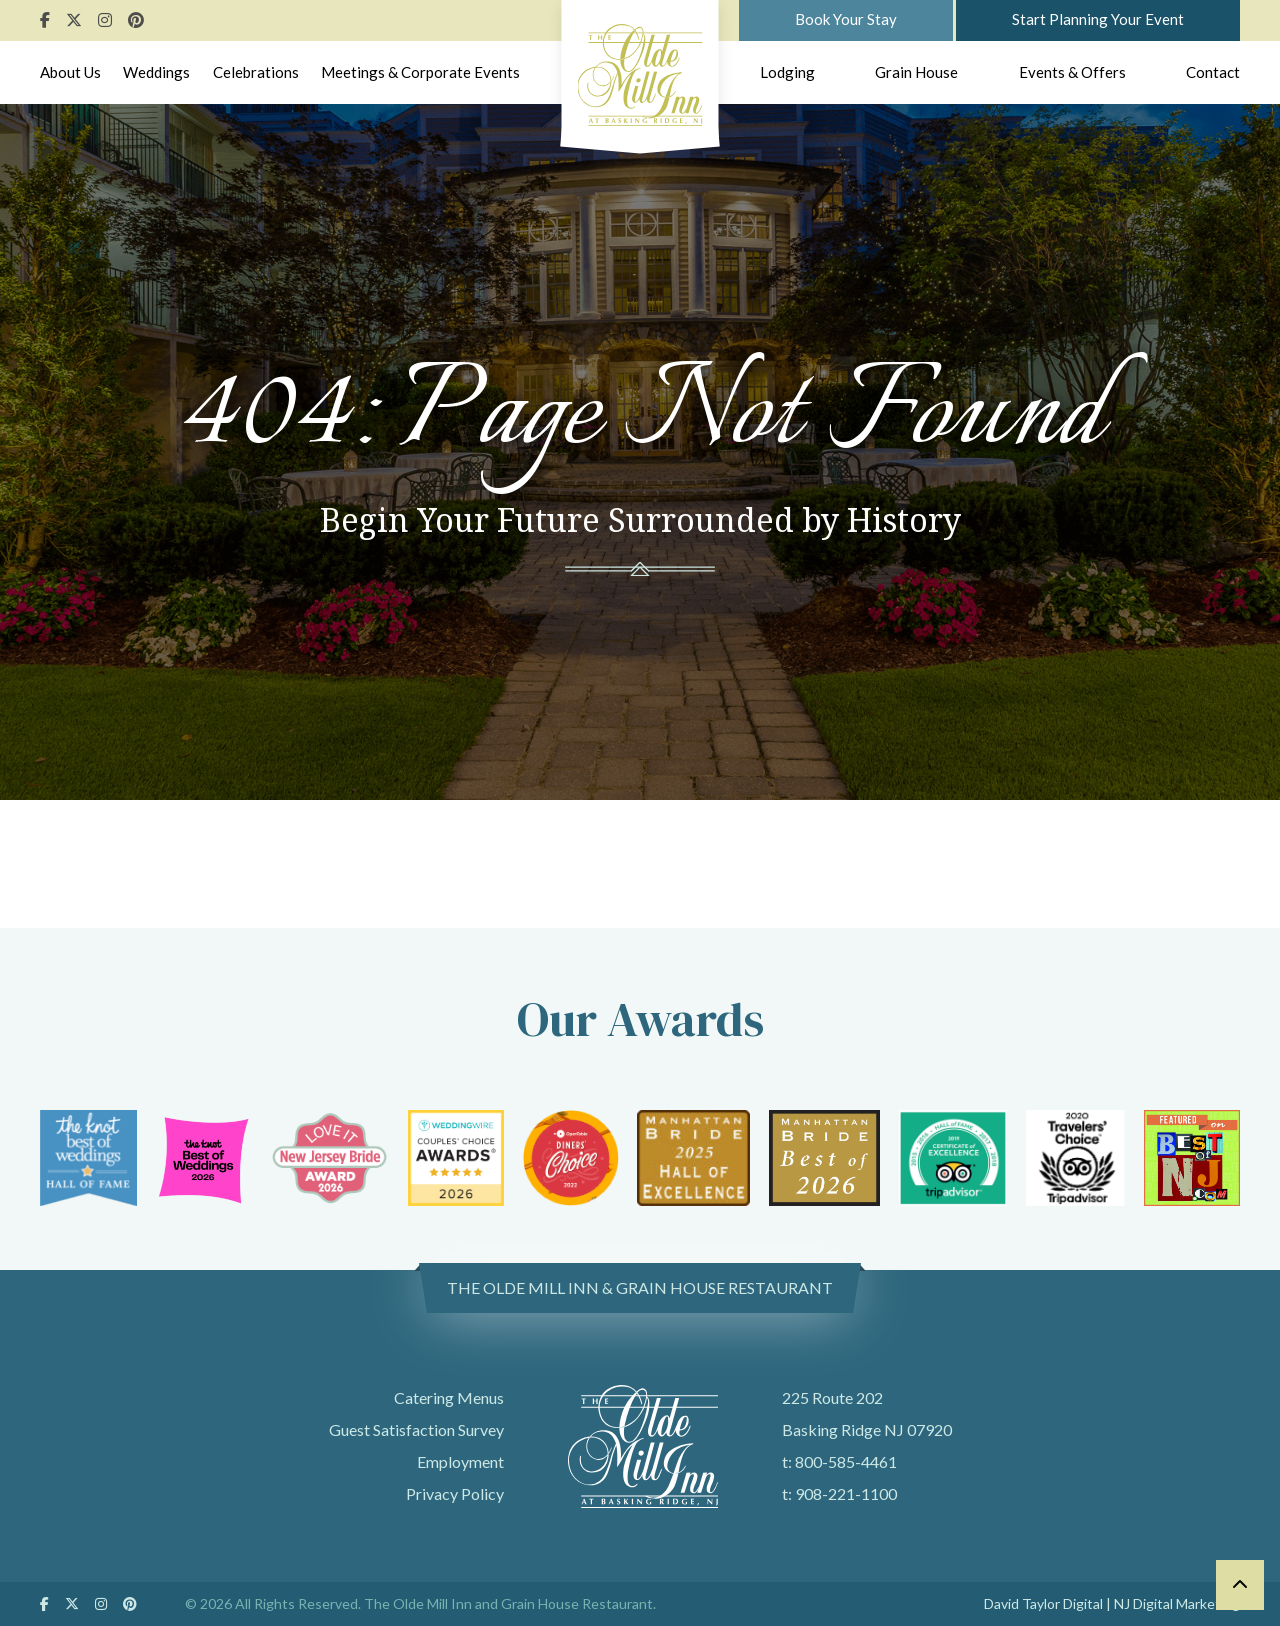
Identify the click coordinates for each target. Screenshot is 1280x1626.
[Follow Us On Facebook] (45, 19)
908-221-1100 (846, 1493)
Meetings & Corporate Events (420, 72)
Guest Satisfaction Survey (416, 1429)
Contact (1213, 72)
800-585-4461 (846, 1461)
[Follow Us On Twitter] (74, 19)
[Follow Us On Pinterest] (136, 19)
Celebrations (256, 72)
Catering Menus (449, 1397)
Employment (460, 1461)
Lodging (787, 72)
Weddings (156, 72)
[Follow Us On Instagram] (105, 19)
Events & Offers (1072, 72)
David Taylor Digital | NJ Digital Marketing (1112, 1603)
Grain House (916, 72)
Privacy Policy (455, 1493)
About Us (70, 72)
